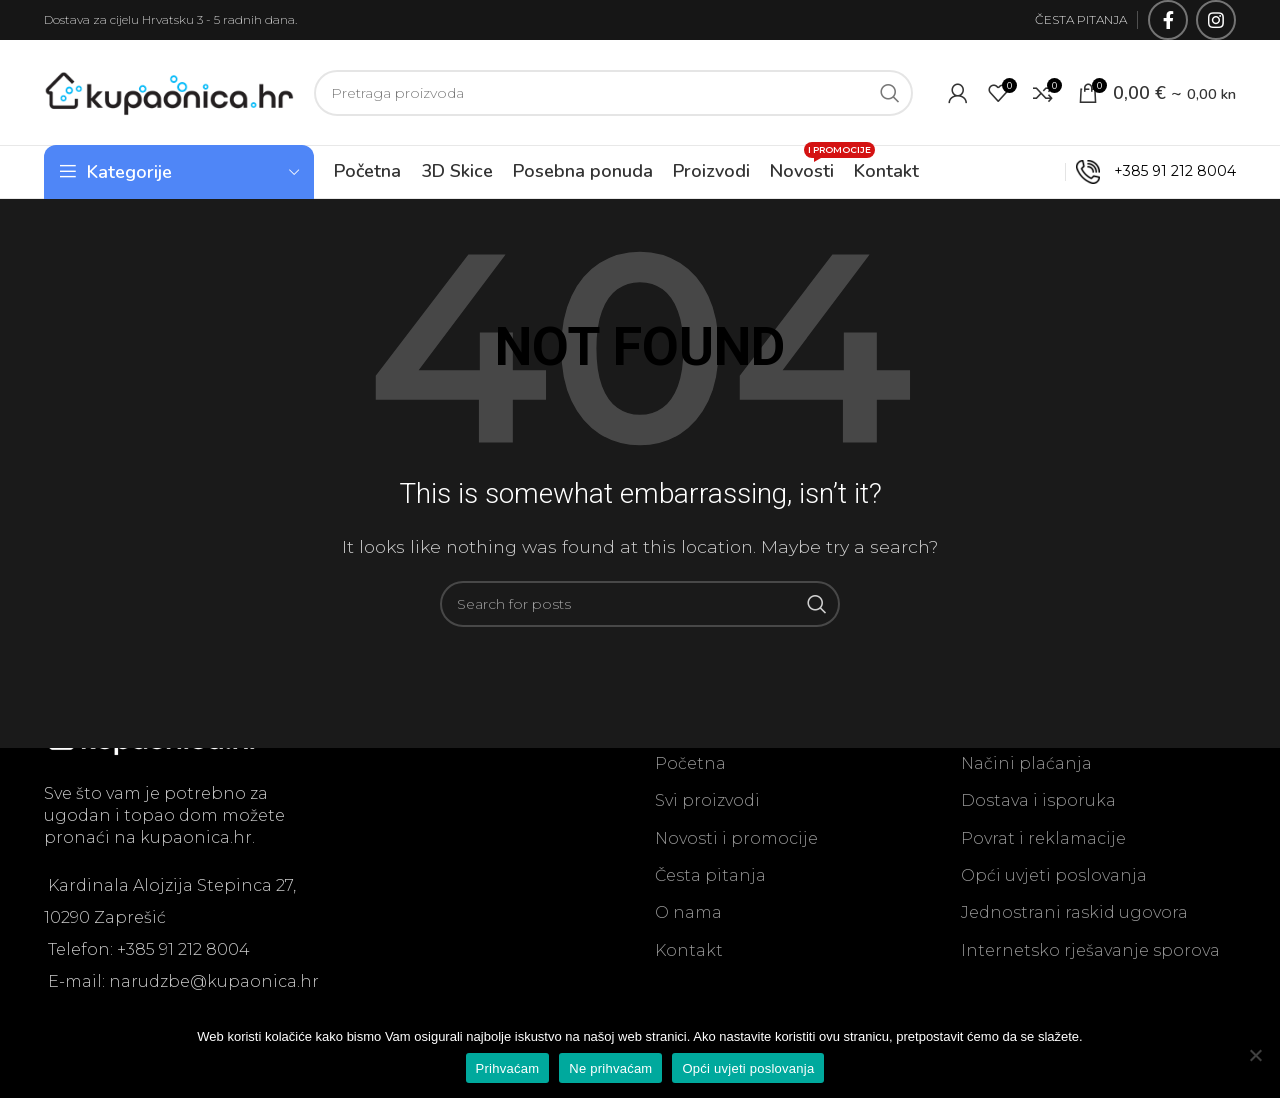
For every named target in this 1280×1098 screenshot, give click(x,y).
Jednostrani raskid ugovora (1074, 912)
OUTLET (1020, 171)
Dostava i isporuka (1038, 800)
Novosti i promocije (736, 838)
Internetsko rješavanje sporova (1090, 950)
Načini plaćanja (1026, 763)
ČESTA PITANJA (1081, 19)
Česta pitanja (710, 875)
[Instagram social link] (1216, 20)
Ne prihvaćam (610, 1068)
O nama (688, 912)
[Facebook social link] (1168, 20)
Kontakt (689, 950)
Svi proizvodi (707, 800)
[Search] (613, 93)
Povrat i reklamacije (1043, 838)
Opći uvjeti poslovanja (1054, 875)
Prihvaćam (508, 1068)
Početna (690, 763)
